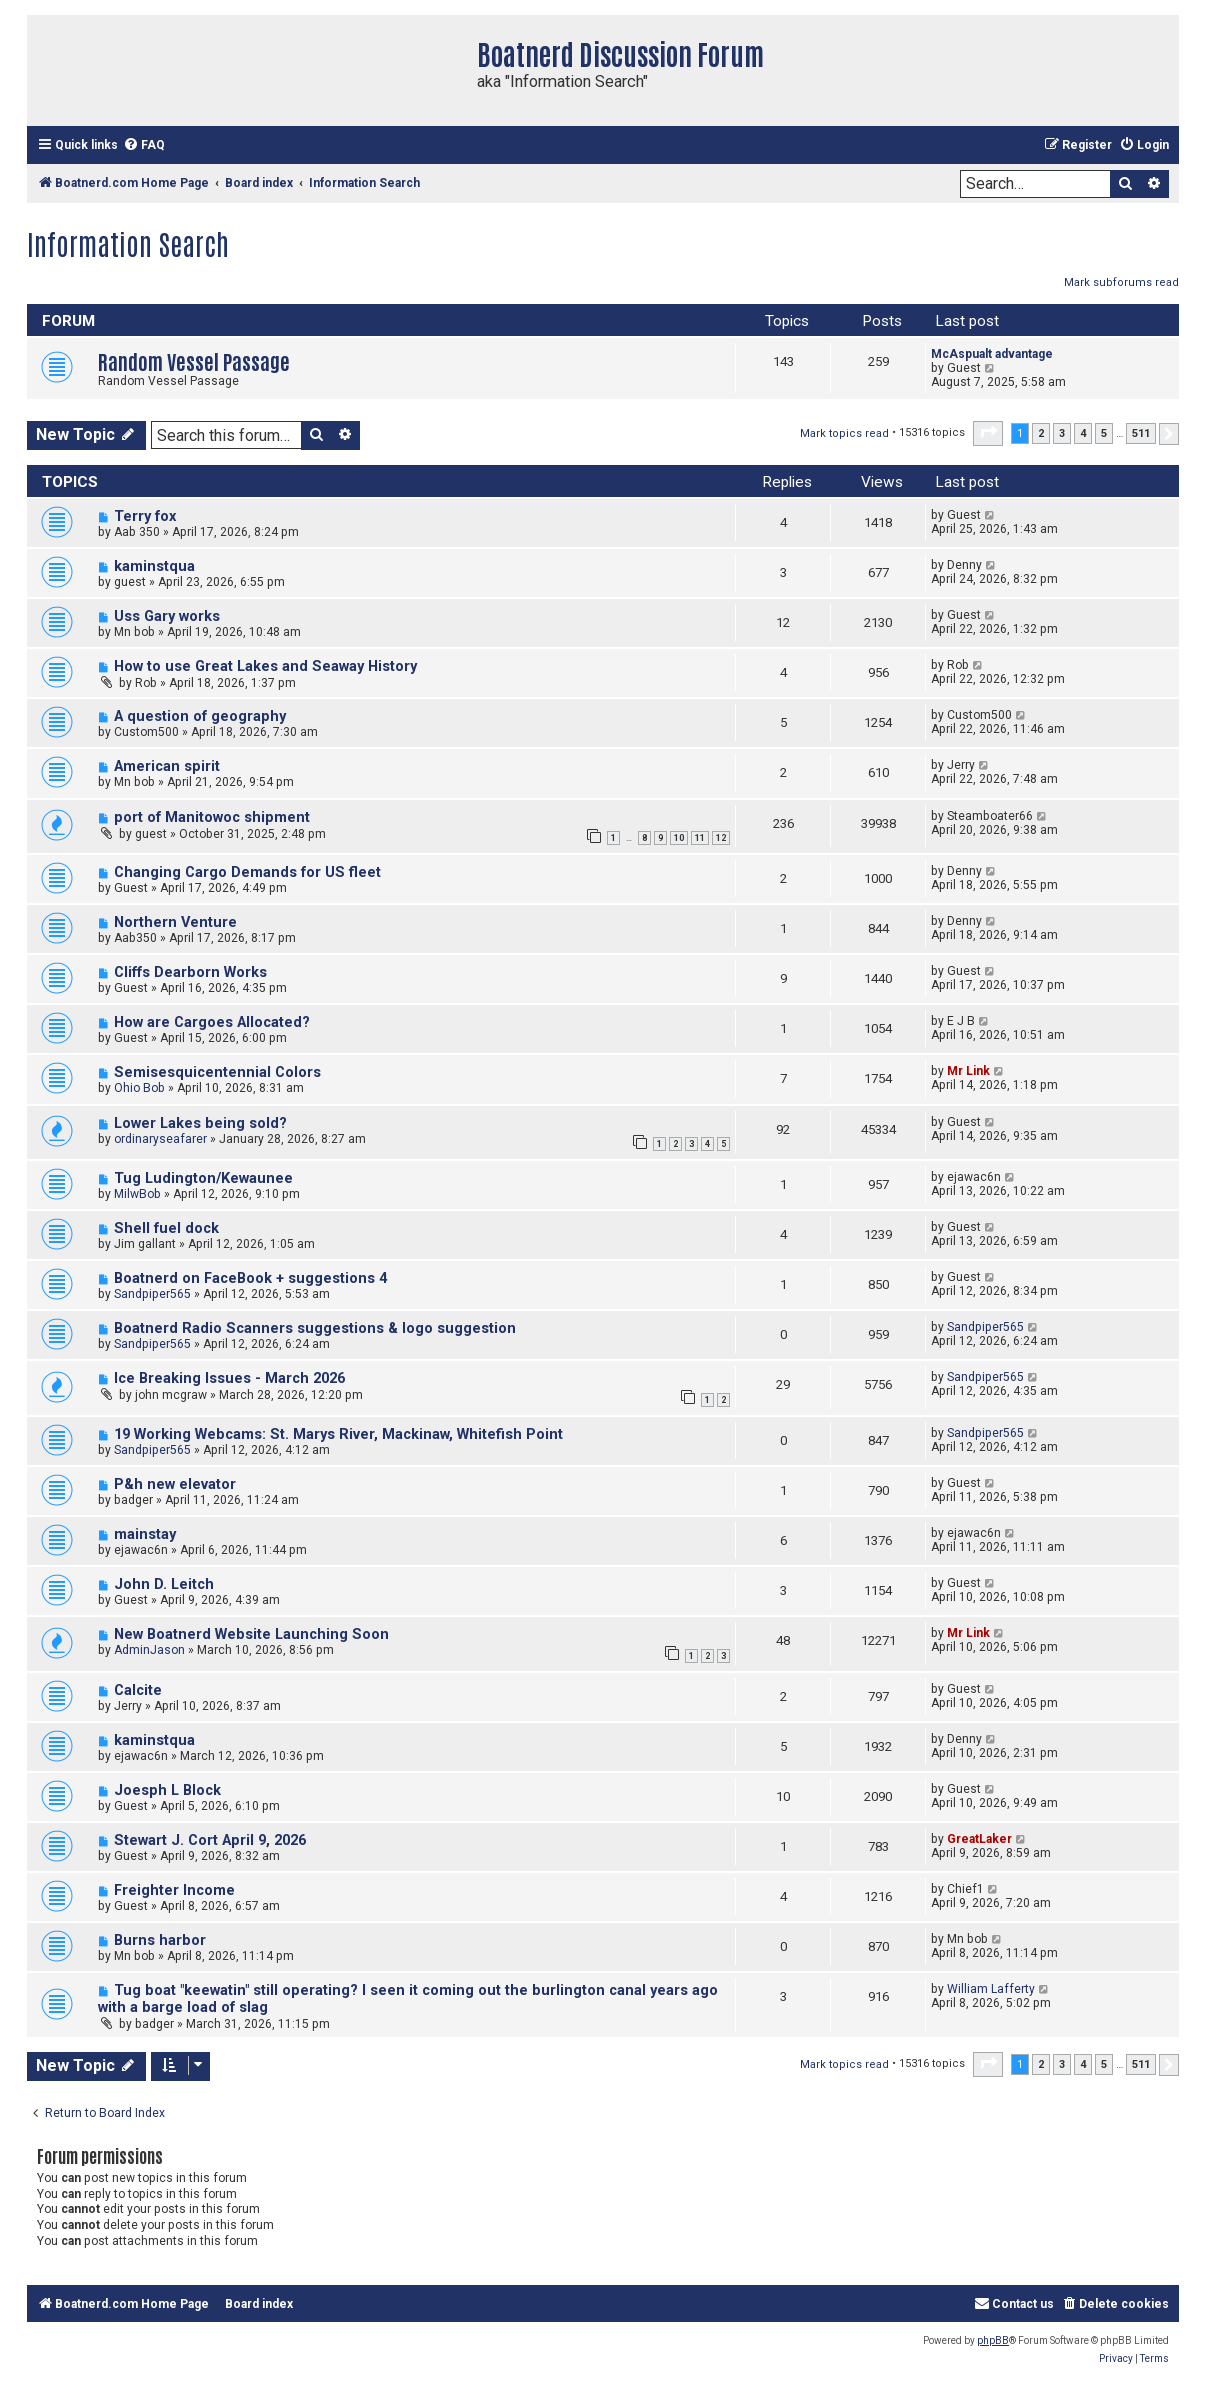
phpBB (993, 2340)
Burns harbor (160, 1940)
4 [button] (1083, 433)
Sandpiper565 (152, 1294)
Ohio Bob (139, 1088)
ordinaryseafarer (160, 1139)
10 (679, 838)
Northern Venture (175, 922)
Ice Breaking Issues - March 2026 (229, 1378)
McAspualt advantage (992, 354)
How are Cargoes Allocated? (212, 1022)
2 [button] (1041, 433)
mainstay (145, 1534)
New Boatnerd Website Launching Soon (251, 1634)
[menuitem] (144, 145)
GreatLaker (979, 1839)
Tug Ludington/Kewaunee (203, 1178)
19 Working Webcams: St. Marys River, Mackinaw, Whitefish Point (338, 1434)
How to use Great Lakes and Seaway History (265, 666)
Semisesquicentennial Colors (217, 1072)
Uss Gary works (167, 616)
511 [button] (1141, 433)
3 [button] (1062, 433)
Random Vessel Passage (194, 360)
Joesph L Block (167, 1790)
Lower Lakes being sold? (200, 1123)
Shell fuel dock (166, 1228)
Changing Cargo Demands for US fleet (247, 872)
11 (700, 838)
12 (721, 838)
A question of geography (200, 716)
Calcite (138, 1690)
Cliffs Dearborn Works (190, 972)
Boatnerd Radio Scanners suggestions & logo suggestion (315, 1328)
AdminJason (149, 1650)
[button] (988, 433)
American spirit (167, 766)
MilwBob (137, 1194)
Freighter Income (174, 1890)
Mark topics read (844, 433)
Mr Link (968, 1071)
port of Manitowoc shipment (212, 817)
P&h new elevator (175, 1484)
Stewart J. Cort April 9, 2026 (210, 1840)
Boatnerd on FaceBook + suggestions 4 (250, 1278)
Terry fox (145, 516)
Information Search (128, 243)
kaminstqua (154, 566)
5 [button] (1104, 433)
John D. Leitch (164, 1584)
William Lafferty (991, 1989)
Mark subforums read (1121, 282)
